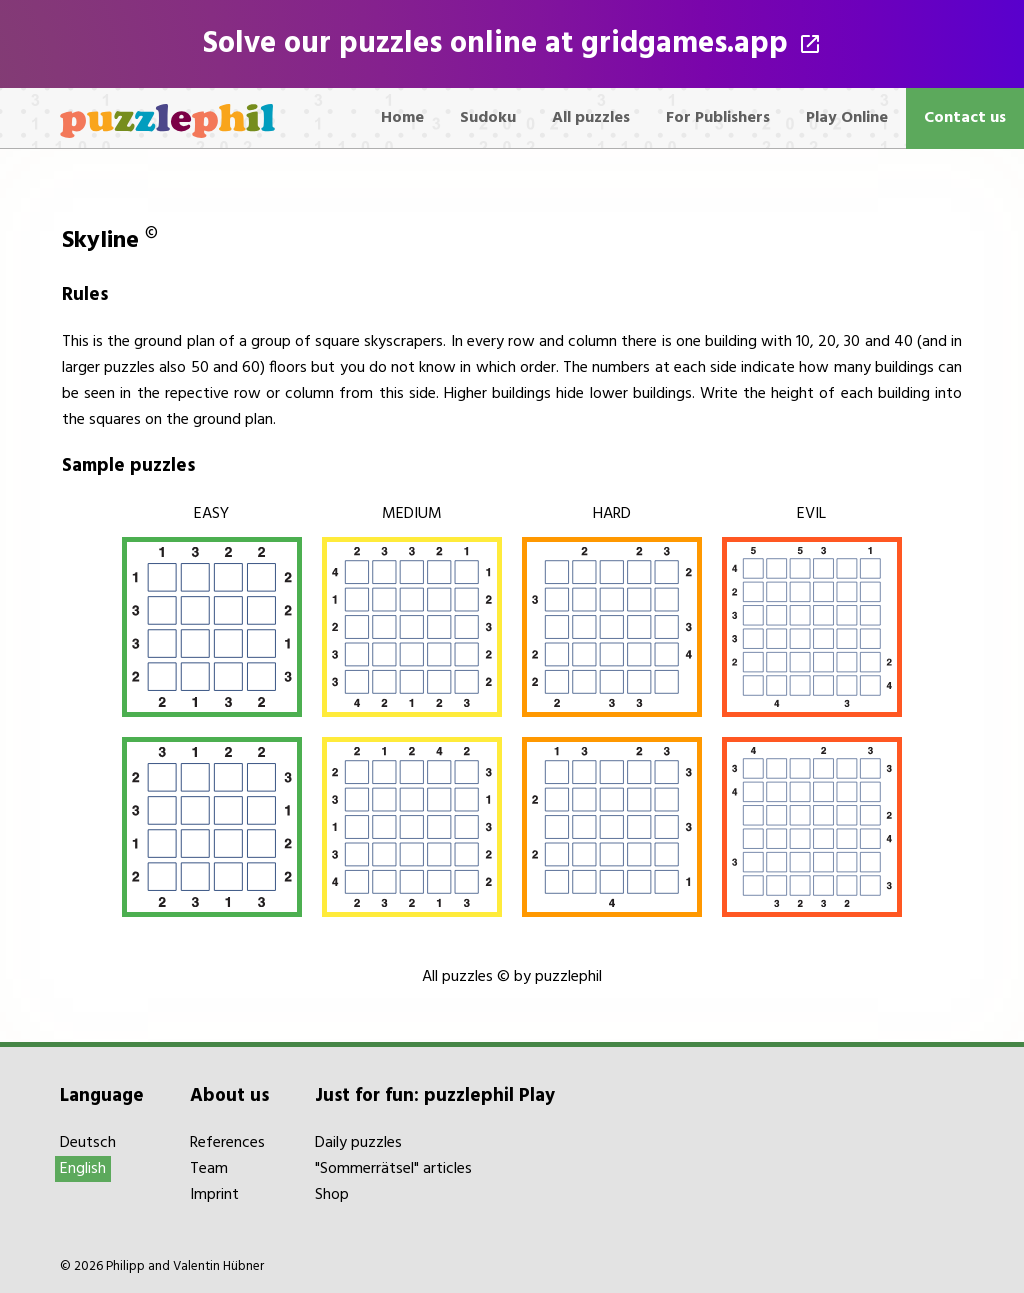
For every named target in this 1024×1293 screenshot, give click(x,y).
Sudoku (488, 118)
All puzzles (591, 118)
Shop (332, 1195)
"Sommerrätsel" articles (393, 1169)
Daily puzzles (358, 1143)
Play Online (847, 118)
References (227, 1143)
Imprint (214, 1195)
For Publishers (718, 118)
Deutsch (88, 1143)
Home (402, 118)
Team (209, 1169)
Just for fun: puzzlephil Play (435, 1096)
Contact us (965, 118)
